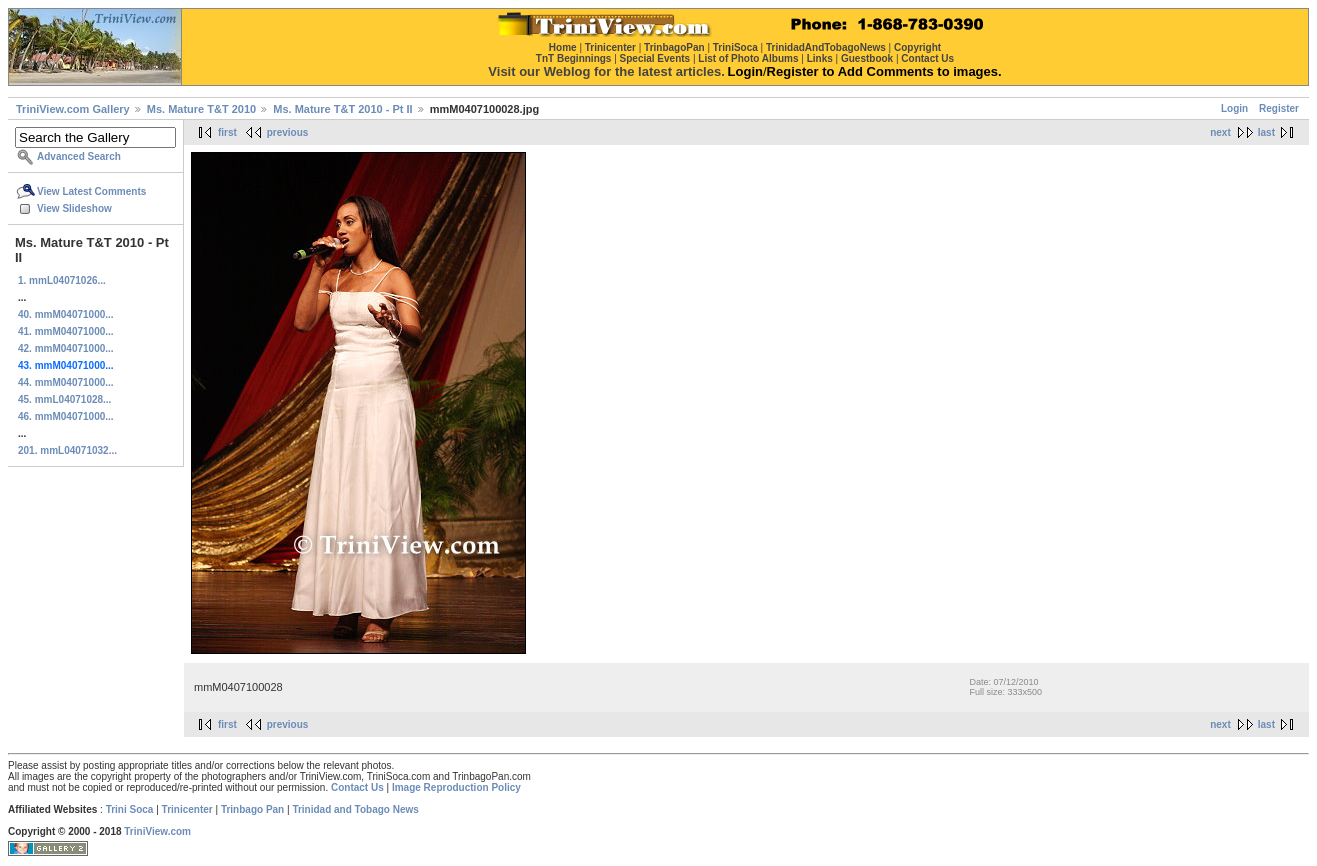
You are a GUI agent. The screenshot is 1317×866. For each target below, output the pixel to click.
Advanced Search (79, 156)
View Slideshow (74, 208)
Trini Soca (130, 809)
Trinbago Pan (252, 809)
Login (1234, 108)
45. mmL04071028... (64, 399)
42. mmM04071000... (66, 348)
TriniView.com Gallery (73, 109)
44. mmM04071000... (66, 382)
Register (1279, 108)
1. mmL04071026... (62, 280)
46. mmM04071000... (66, 416)
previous (288, 132)
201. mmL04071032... (67, 450)
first (227, 132)
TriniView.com (157, 831)
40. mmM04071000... (66, 314)
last (1266, 132)
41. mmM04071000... (66, 331)
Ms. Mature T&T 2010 (201, 109)
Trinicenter (187, 809)
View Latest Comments (91, 191)
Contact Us (357, 787)
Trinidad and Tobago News (355, 809)
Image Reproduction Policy (456, 787)
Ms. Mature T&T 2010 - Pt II (342, 109)
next (1220, 132)
